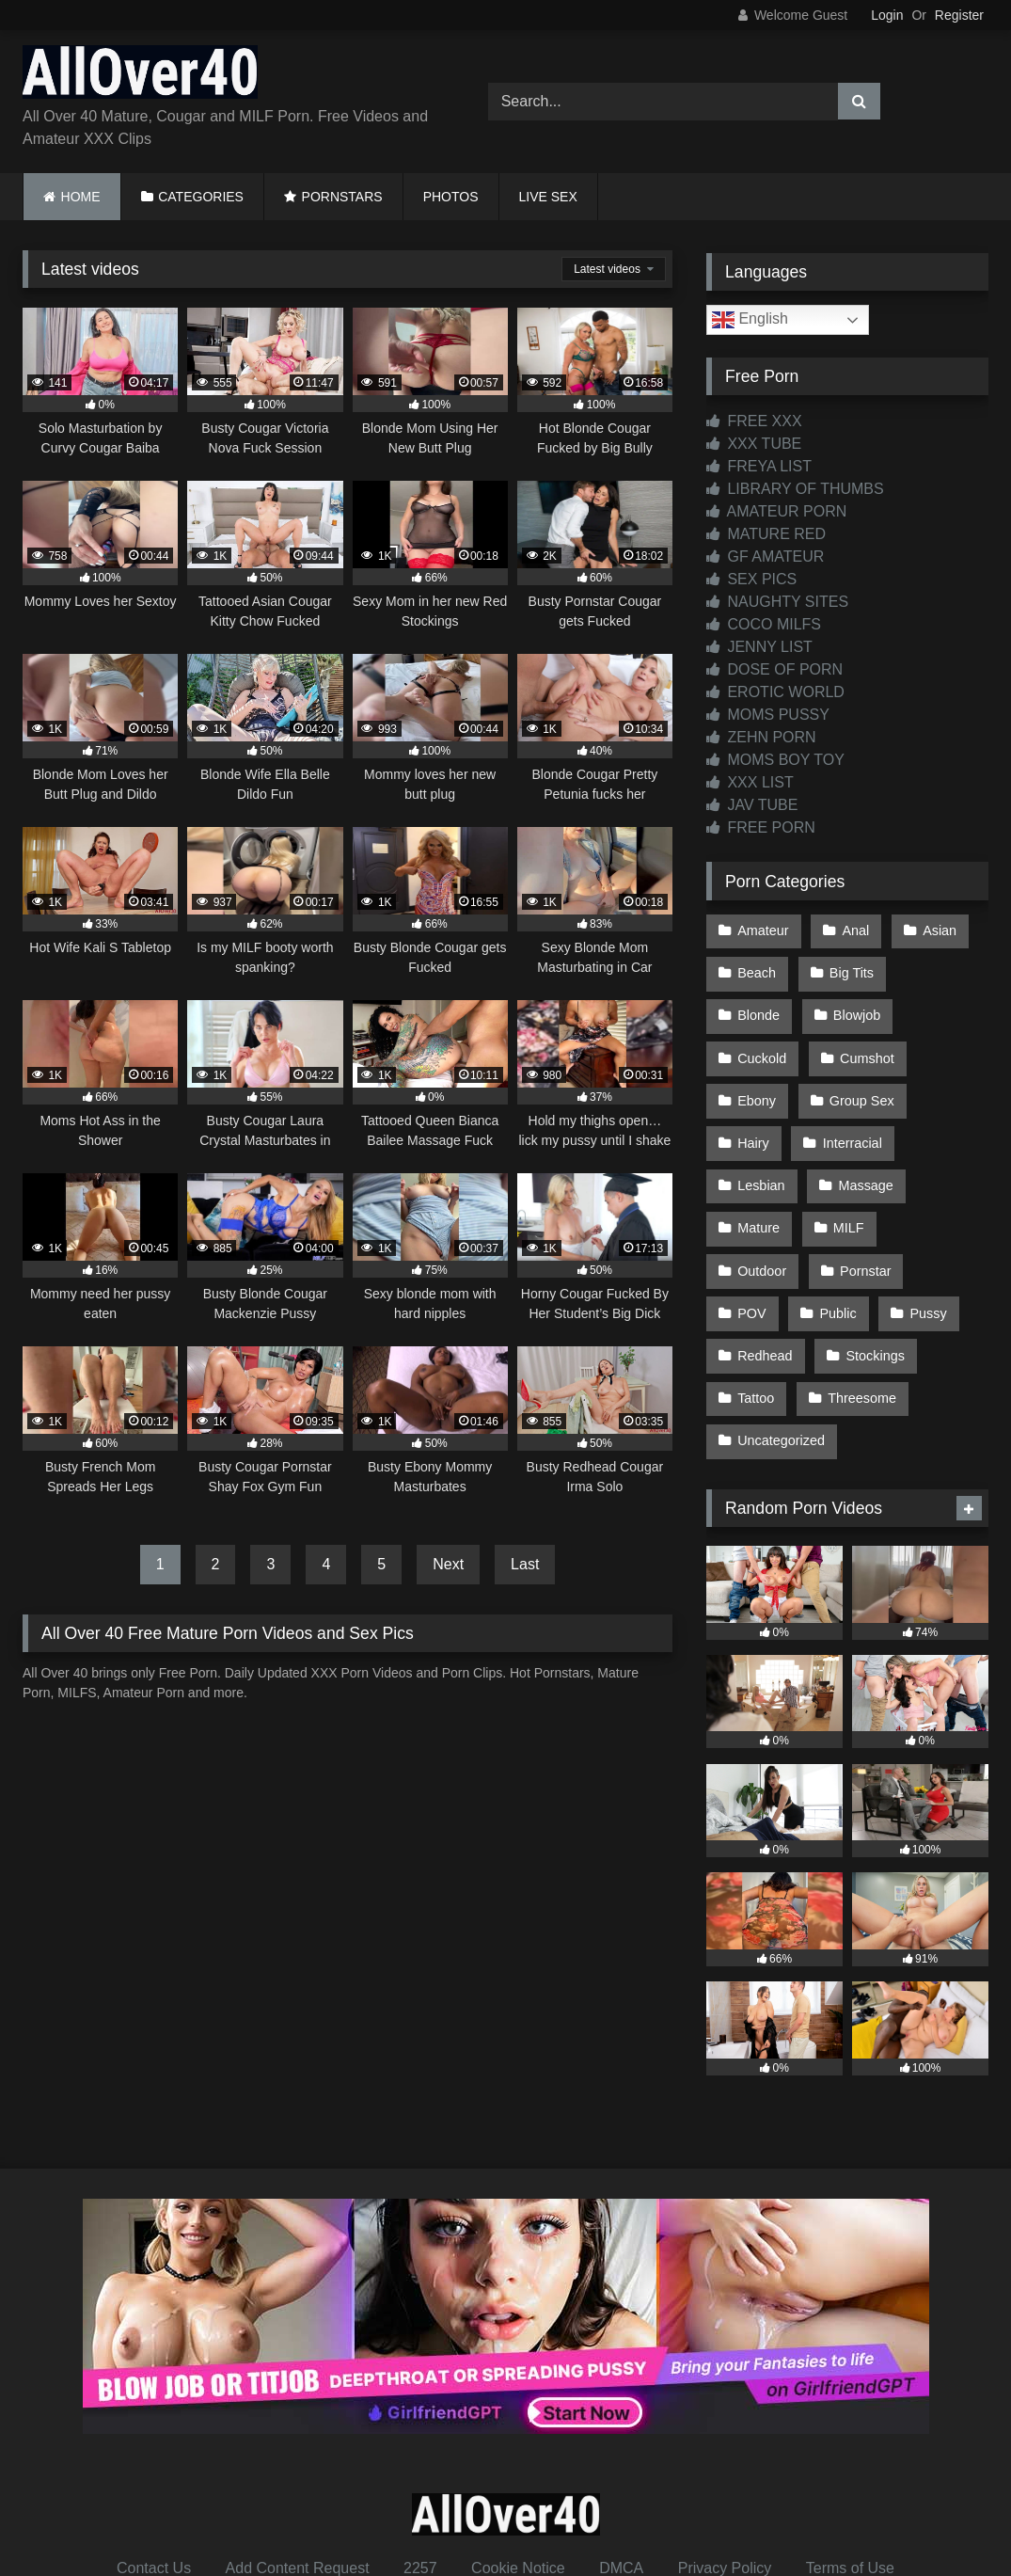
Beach (756, 970)
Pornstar (762, 1248)
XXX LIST (750, 782)
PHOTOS (451, 196)
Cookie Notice (518, 2493)
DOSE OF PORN (774, 669)
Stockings (766, 1327)
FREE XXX (754, 421)
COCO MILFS (763, 624)
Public (939, 1248)
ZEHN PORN (761, 737)
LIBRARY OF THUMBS (795, 489)
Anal (853, 929)
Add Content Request (298, 2493)
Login (887, 15)
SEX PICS (751, 579)
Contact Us (154, 2493)
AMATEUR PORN (776, 511)
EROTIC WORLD (775, 692)
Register (959, 15)
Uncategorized (901, 1367)
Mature (865, 1168)
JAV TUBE (752, 805)
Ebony (863, 1049)
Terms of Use (850, 2493)
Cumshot (764, 1049)
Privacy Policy (725, 2493)
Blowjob (760, 1009)
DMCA (621, 2493)
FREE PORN (760, 827)
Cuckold (860, 1009)
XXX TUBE (753, 444)
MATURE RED (766, 534)
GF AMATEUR (765, 556)
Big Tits (850, 970)
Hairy (870, 1088)
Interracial (767, 1129)
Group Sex (769, 1088)
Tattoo (865, 1327)
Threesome (771, 1367)
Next (448, 1564)
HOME (81, 196)
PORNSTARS (342, 196)
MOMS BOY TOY (775, 760)
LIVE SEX (548, 196)
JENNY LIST (759, 647)
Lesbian (871, 1129)
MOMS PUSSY (767, 715)
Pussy (755, 1288)
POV (854, 1248)
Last (525, 1564)
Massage (764, 1168)
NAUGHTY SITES (777, 602)
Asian (936, 929)
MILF (752, 1208)
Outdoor (844, 1208)
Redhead (853, 1288)
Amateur (762, 929)
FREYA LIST (759, 466)
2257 (420, 2493)
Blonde (945, 970)
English (750, 320)
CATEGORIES (201, 196)
